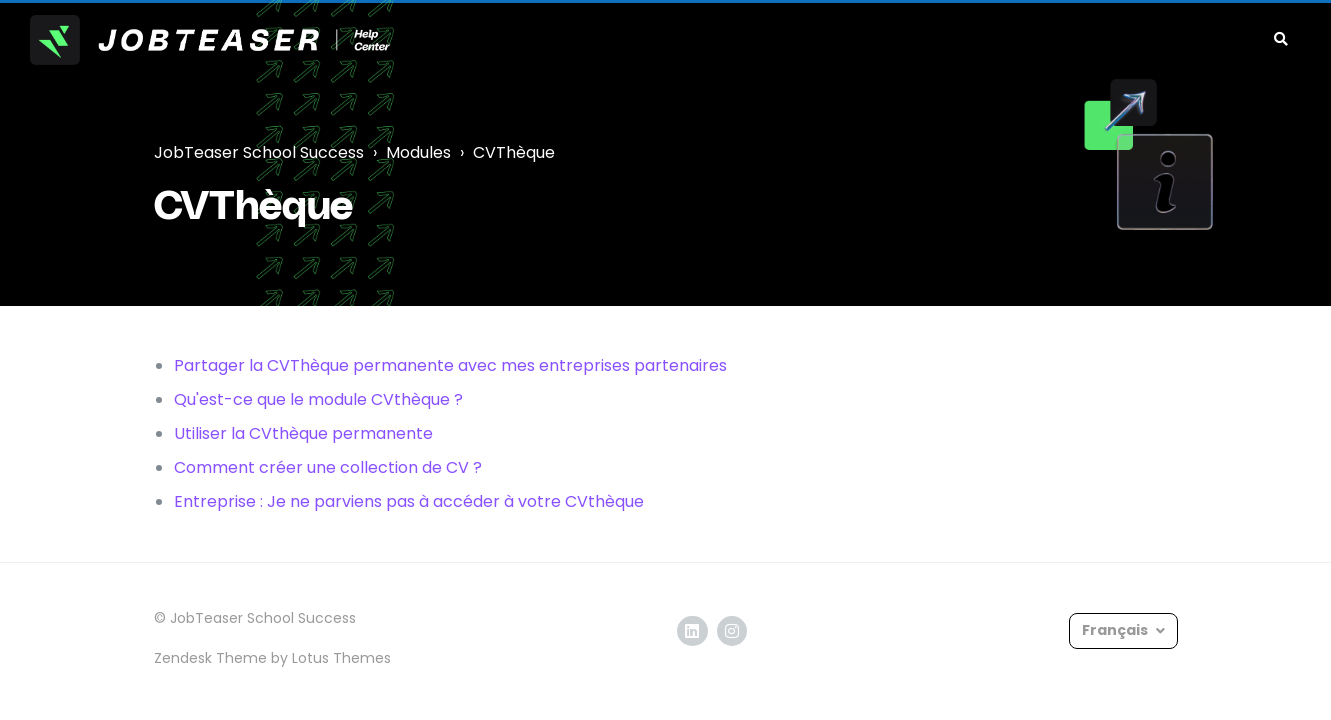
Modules (418, 152)
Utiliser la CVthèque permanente (303, 433)
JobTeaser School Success (259, 152)
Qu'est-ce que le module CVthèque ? (318, 399)
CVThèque (514, 152)
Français (1116, 630)
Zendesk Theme (210, 658)
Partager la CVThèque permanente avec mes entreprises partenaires (450, 365)
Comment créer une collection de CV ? (328, 467)
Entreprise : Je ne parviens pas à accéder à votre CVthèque (409, 501)
